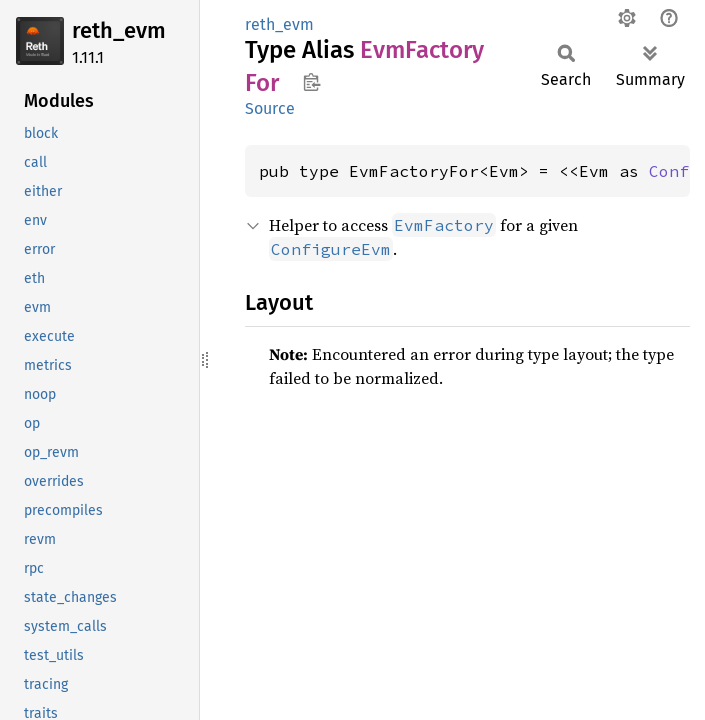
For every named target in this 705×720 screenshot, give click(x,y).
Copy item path (311, 82)
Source (270, 108)
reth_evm (119, 30)
